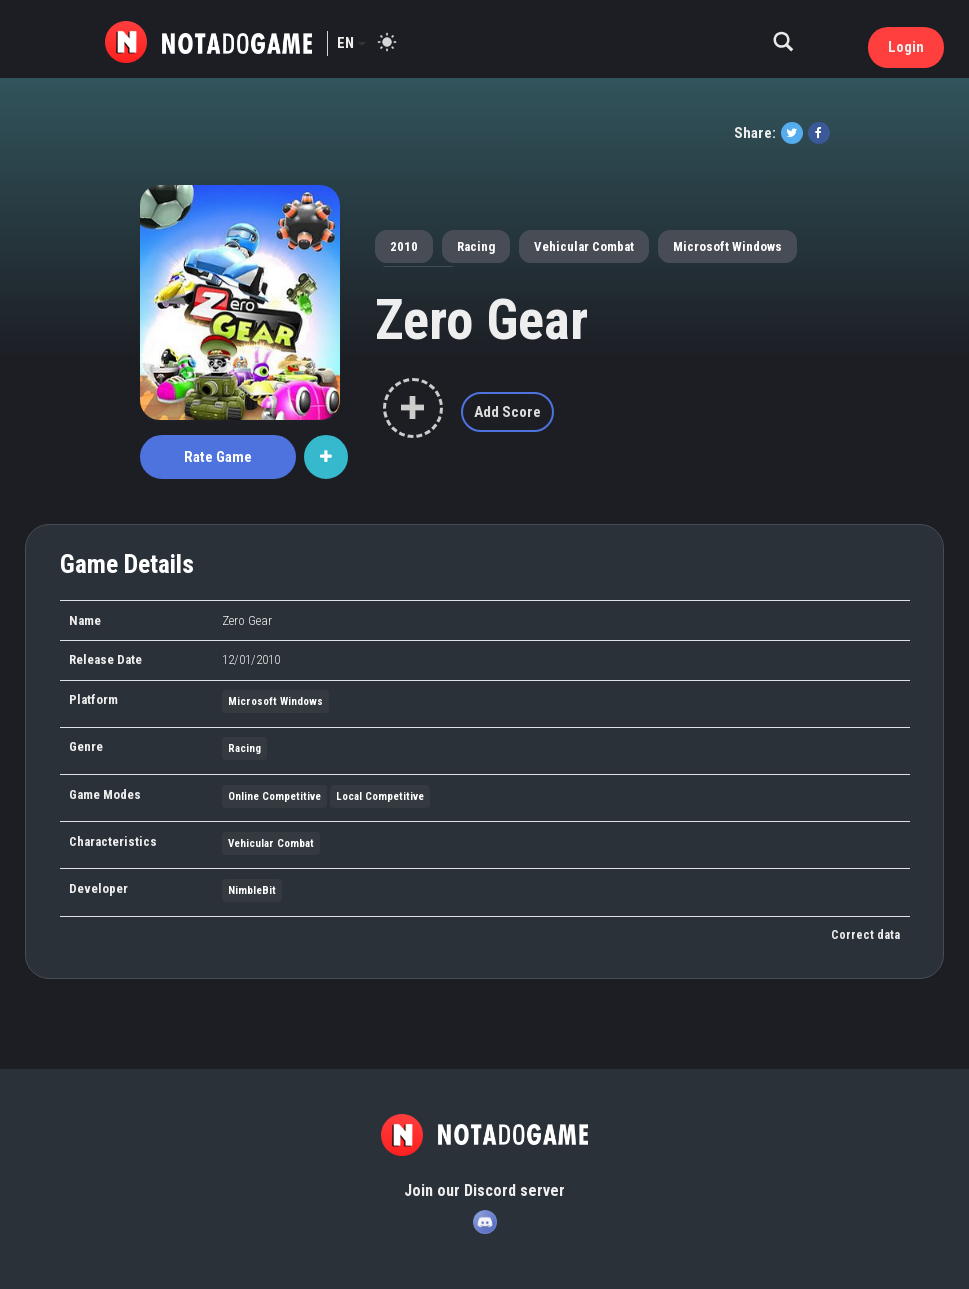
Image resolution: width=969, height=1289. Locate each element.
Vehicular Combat (584, 246)
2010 (404, 246)
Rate (218, 457)
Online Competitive (274, 796)
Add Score (507, 412)
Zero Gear (481, 320)
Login (906, 47)
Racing (476, 246)
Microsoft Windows (727, 246)
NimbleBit (252, 890)
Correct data (865, 935)
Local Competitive (380, 796)
